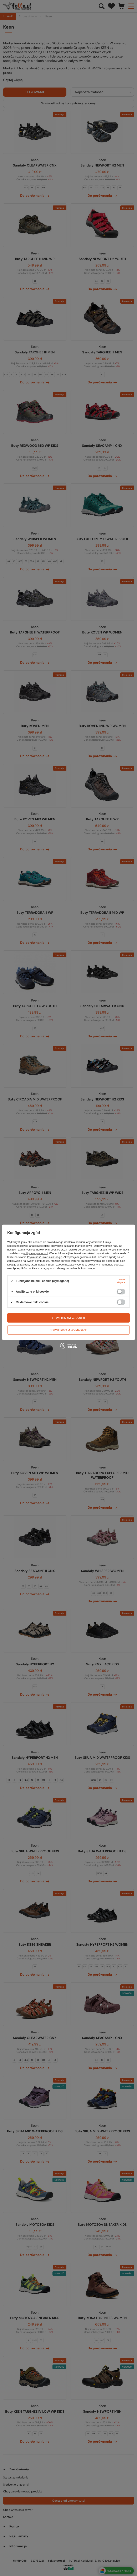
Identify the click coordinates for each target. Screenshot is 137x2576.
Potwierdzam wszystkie (68, 1318)
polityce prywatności (35, 1253)
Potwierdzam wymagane (68, 1330)
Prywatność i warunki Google (44, 1257)
